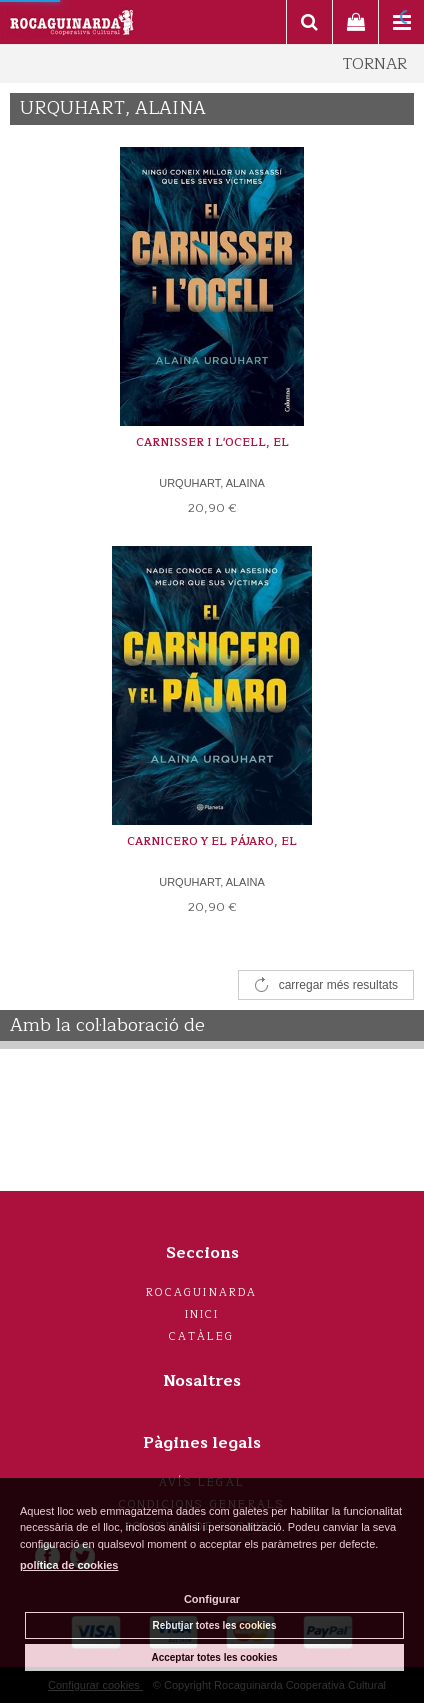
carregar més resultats (338, 985)
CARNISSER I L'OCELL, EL (212, 442)
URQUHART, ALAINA (212, 483)
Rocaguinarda (201, 1292)
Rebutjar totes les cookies (215, 1625)
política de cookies (69, 1565)
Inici (202, 1314)
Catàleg (201, 1336)
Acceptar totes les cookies (214, 1657)
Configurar (212, 1599)
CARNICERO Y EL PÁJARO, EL (212, 841)
